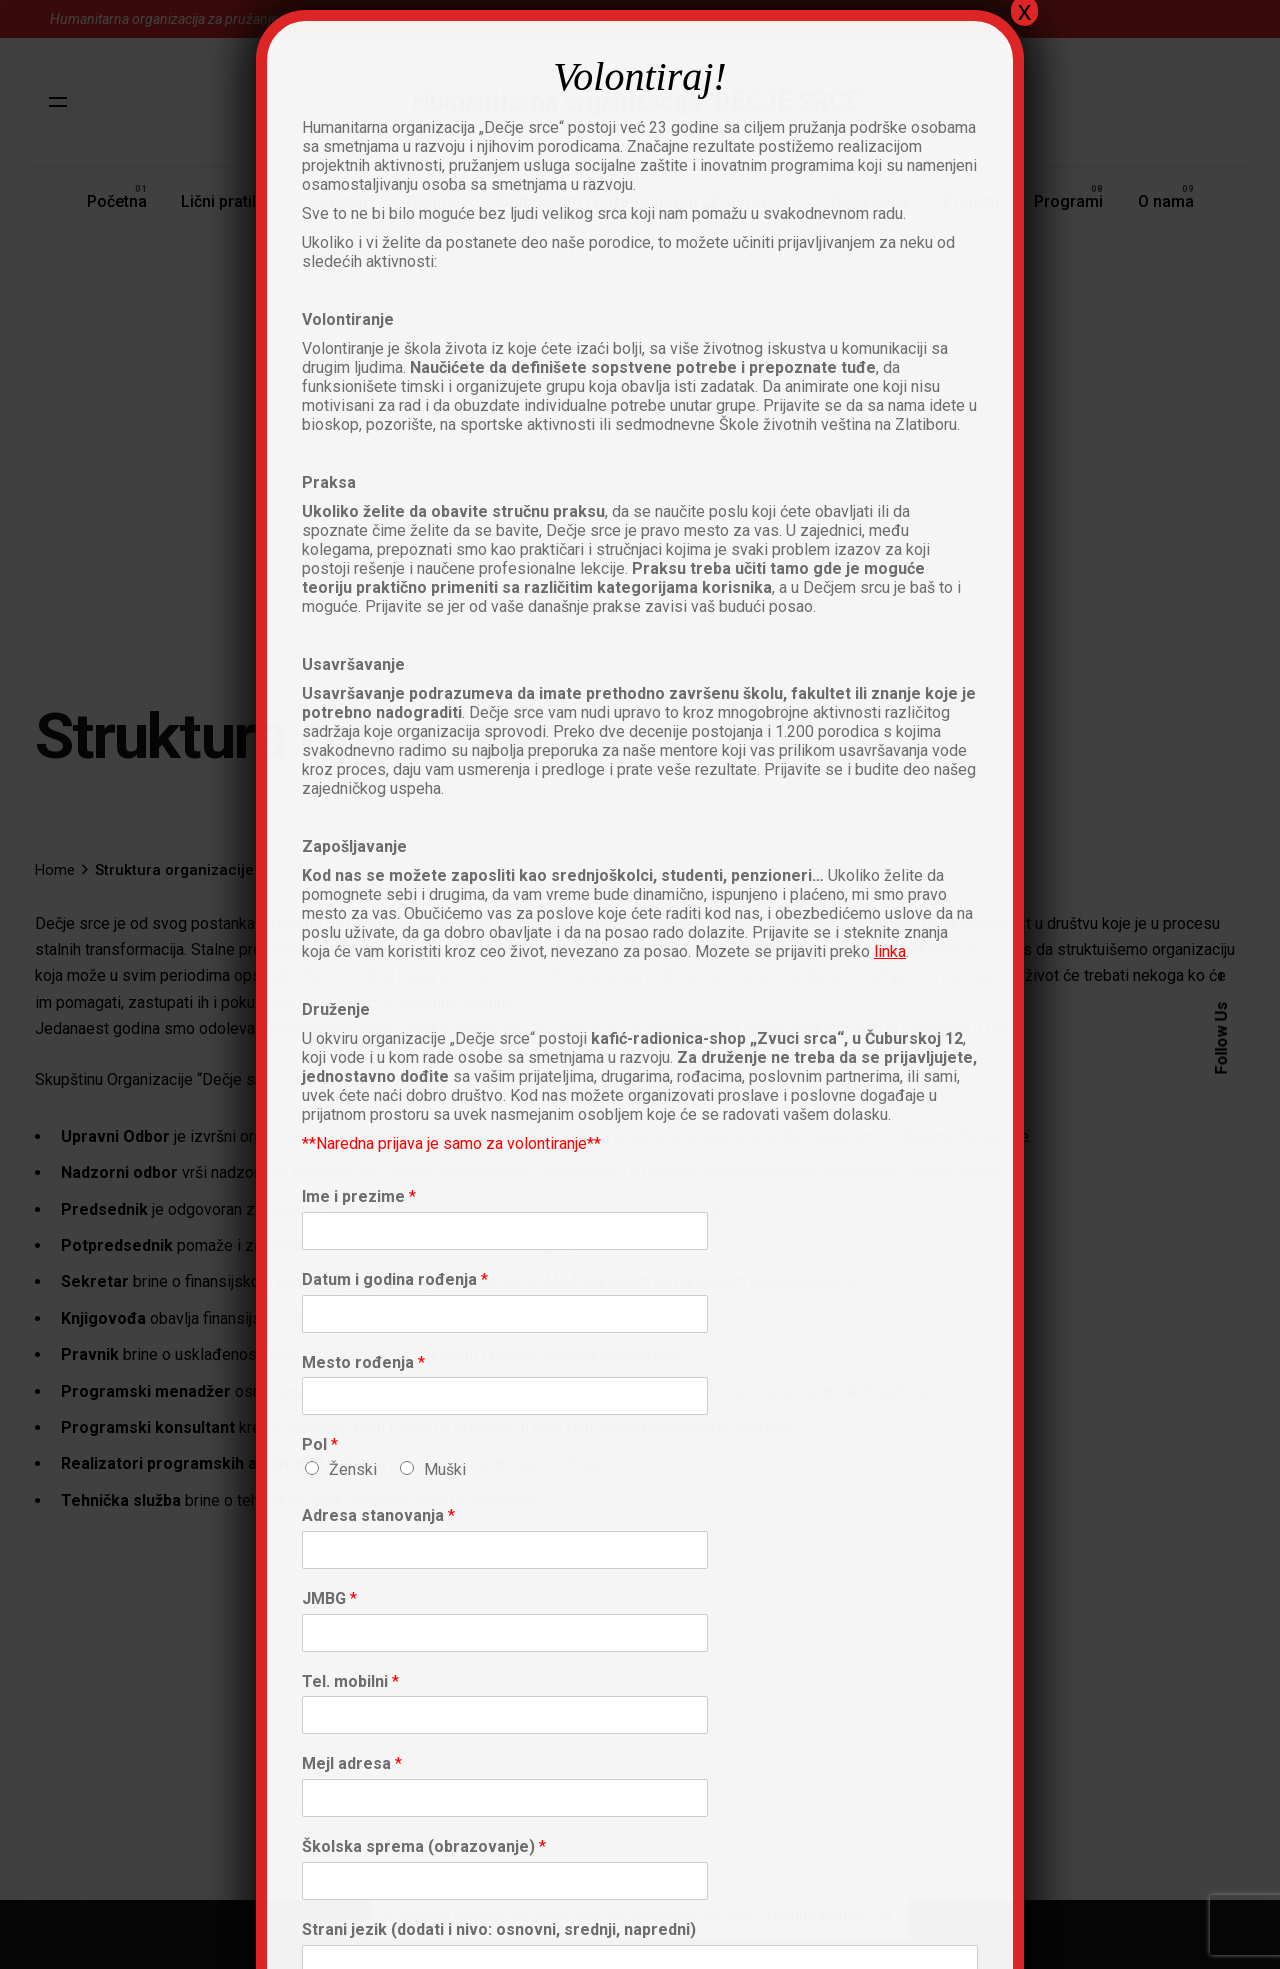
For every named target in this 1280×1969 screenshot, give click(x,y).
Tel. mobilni (350, 1681)
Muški (445, 1469)
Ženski (353, 1469)
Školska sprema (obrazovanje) (424, 1846)
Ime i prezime (359, 1196)
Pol (320, 1444)
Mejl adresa (352, 1763)
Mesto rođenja (363, 1362)
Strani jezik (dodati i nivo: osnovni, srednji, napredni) (499, 1929)
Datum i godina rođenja (395, 1279)
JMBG (329, 1598)
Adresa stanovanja (378, 1515)
